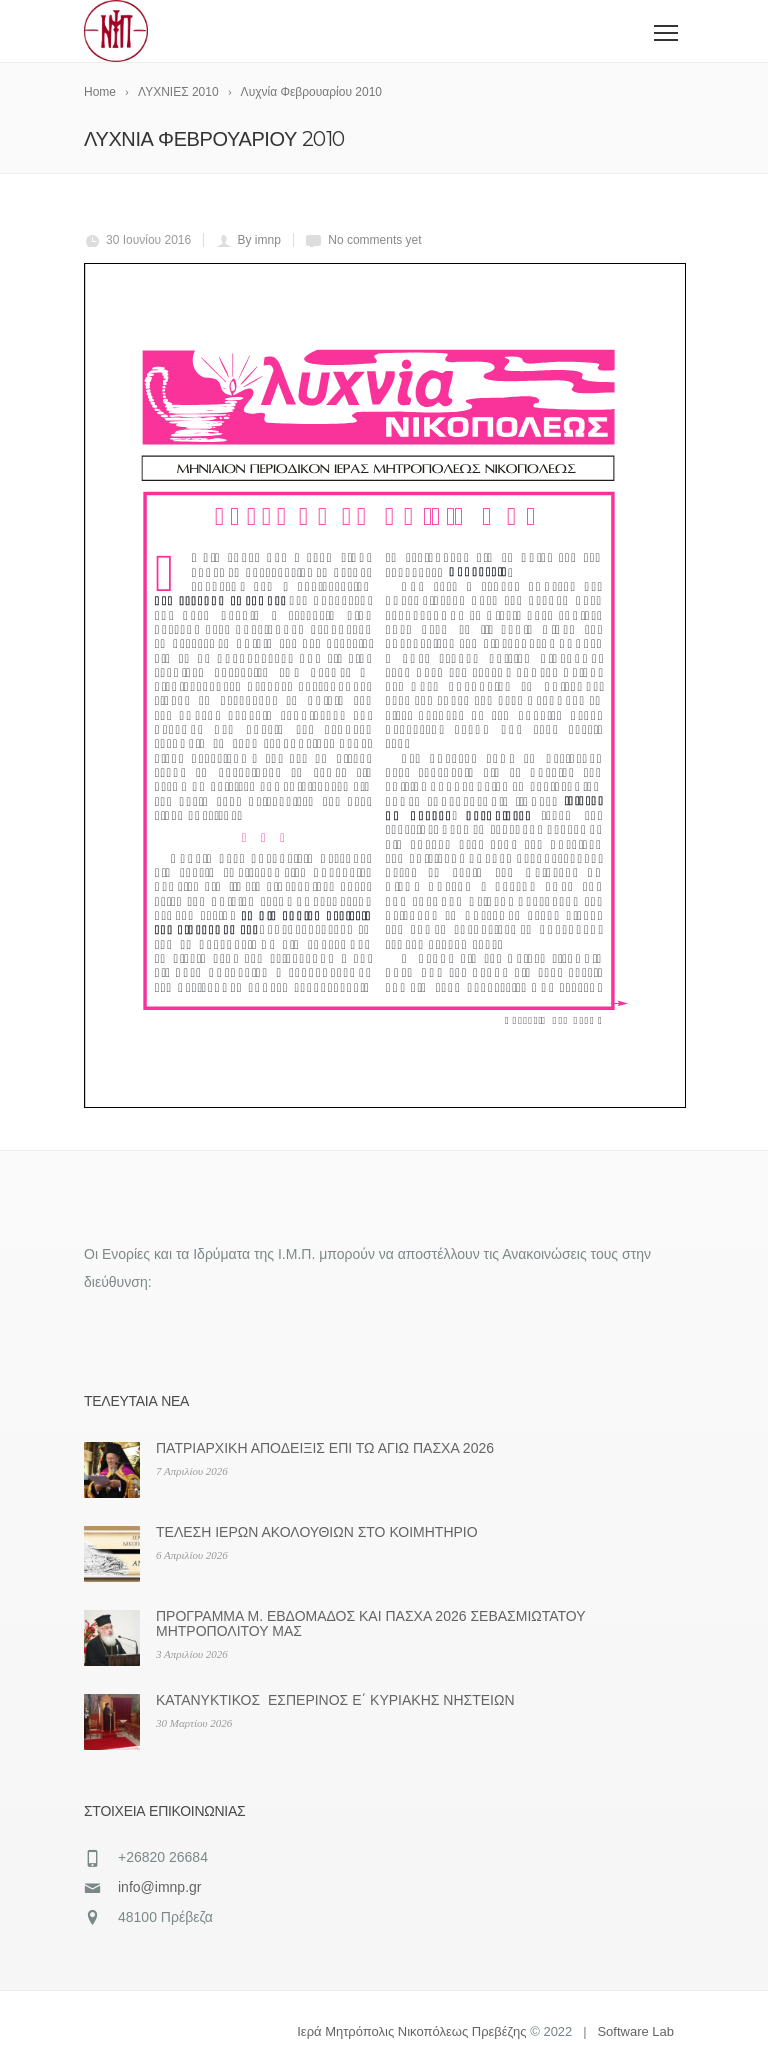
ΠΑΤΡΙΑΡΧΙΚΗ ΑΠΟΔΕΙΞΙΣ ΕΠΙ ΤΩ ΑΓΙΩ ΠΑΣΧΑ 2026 (325, 1448)
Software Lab (635, 2031)
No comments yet (374, 240)
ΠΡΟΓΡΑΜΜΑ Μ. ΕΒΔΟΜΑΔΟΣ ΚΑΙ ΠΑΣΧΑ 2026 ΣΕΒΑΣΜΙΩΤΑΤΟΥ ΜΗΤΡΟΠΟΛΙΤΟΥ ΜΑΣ (370, 1623)
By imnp (259, 240)
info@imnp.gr (159, 1887)
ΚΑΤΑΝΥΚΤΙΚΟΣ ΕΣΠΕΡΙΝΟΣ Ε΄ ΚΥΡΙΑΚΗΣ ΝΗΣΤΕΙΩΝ (335, 1700)
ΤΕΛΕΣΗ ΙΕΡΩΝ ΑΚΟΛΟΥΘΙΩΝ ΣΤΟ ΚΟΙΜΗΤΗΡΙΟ (317, 1532)
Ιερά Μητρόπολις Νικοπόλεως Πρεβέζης (411, 2031)
